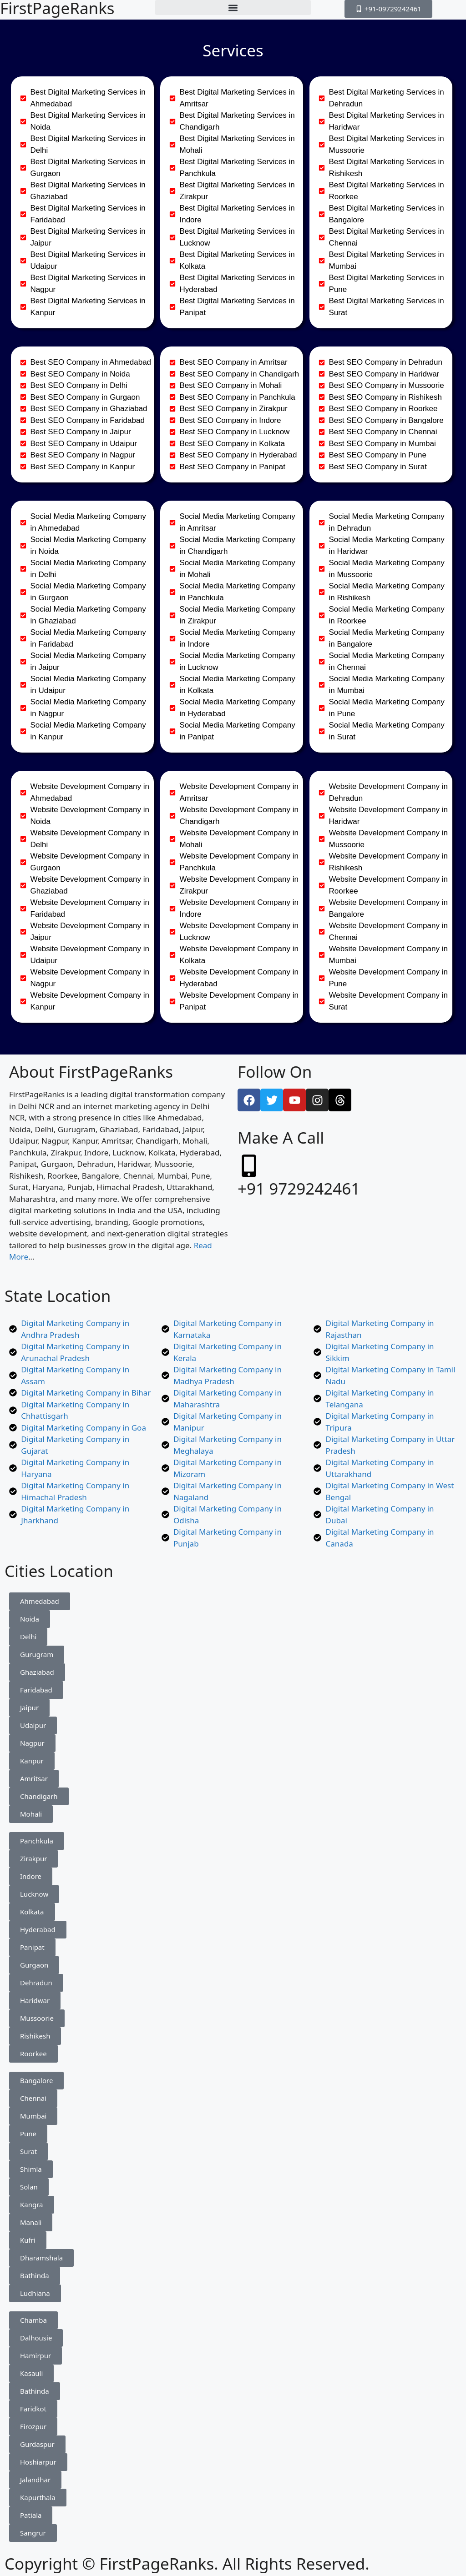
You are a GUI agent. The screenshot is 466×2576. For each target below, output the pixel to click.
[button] (232, 7)
